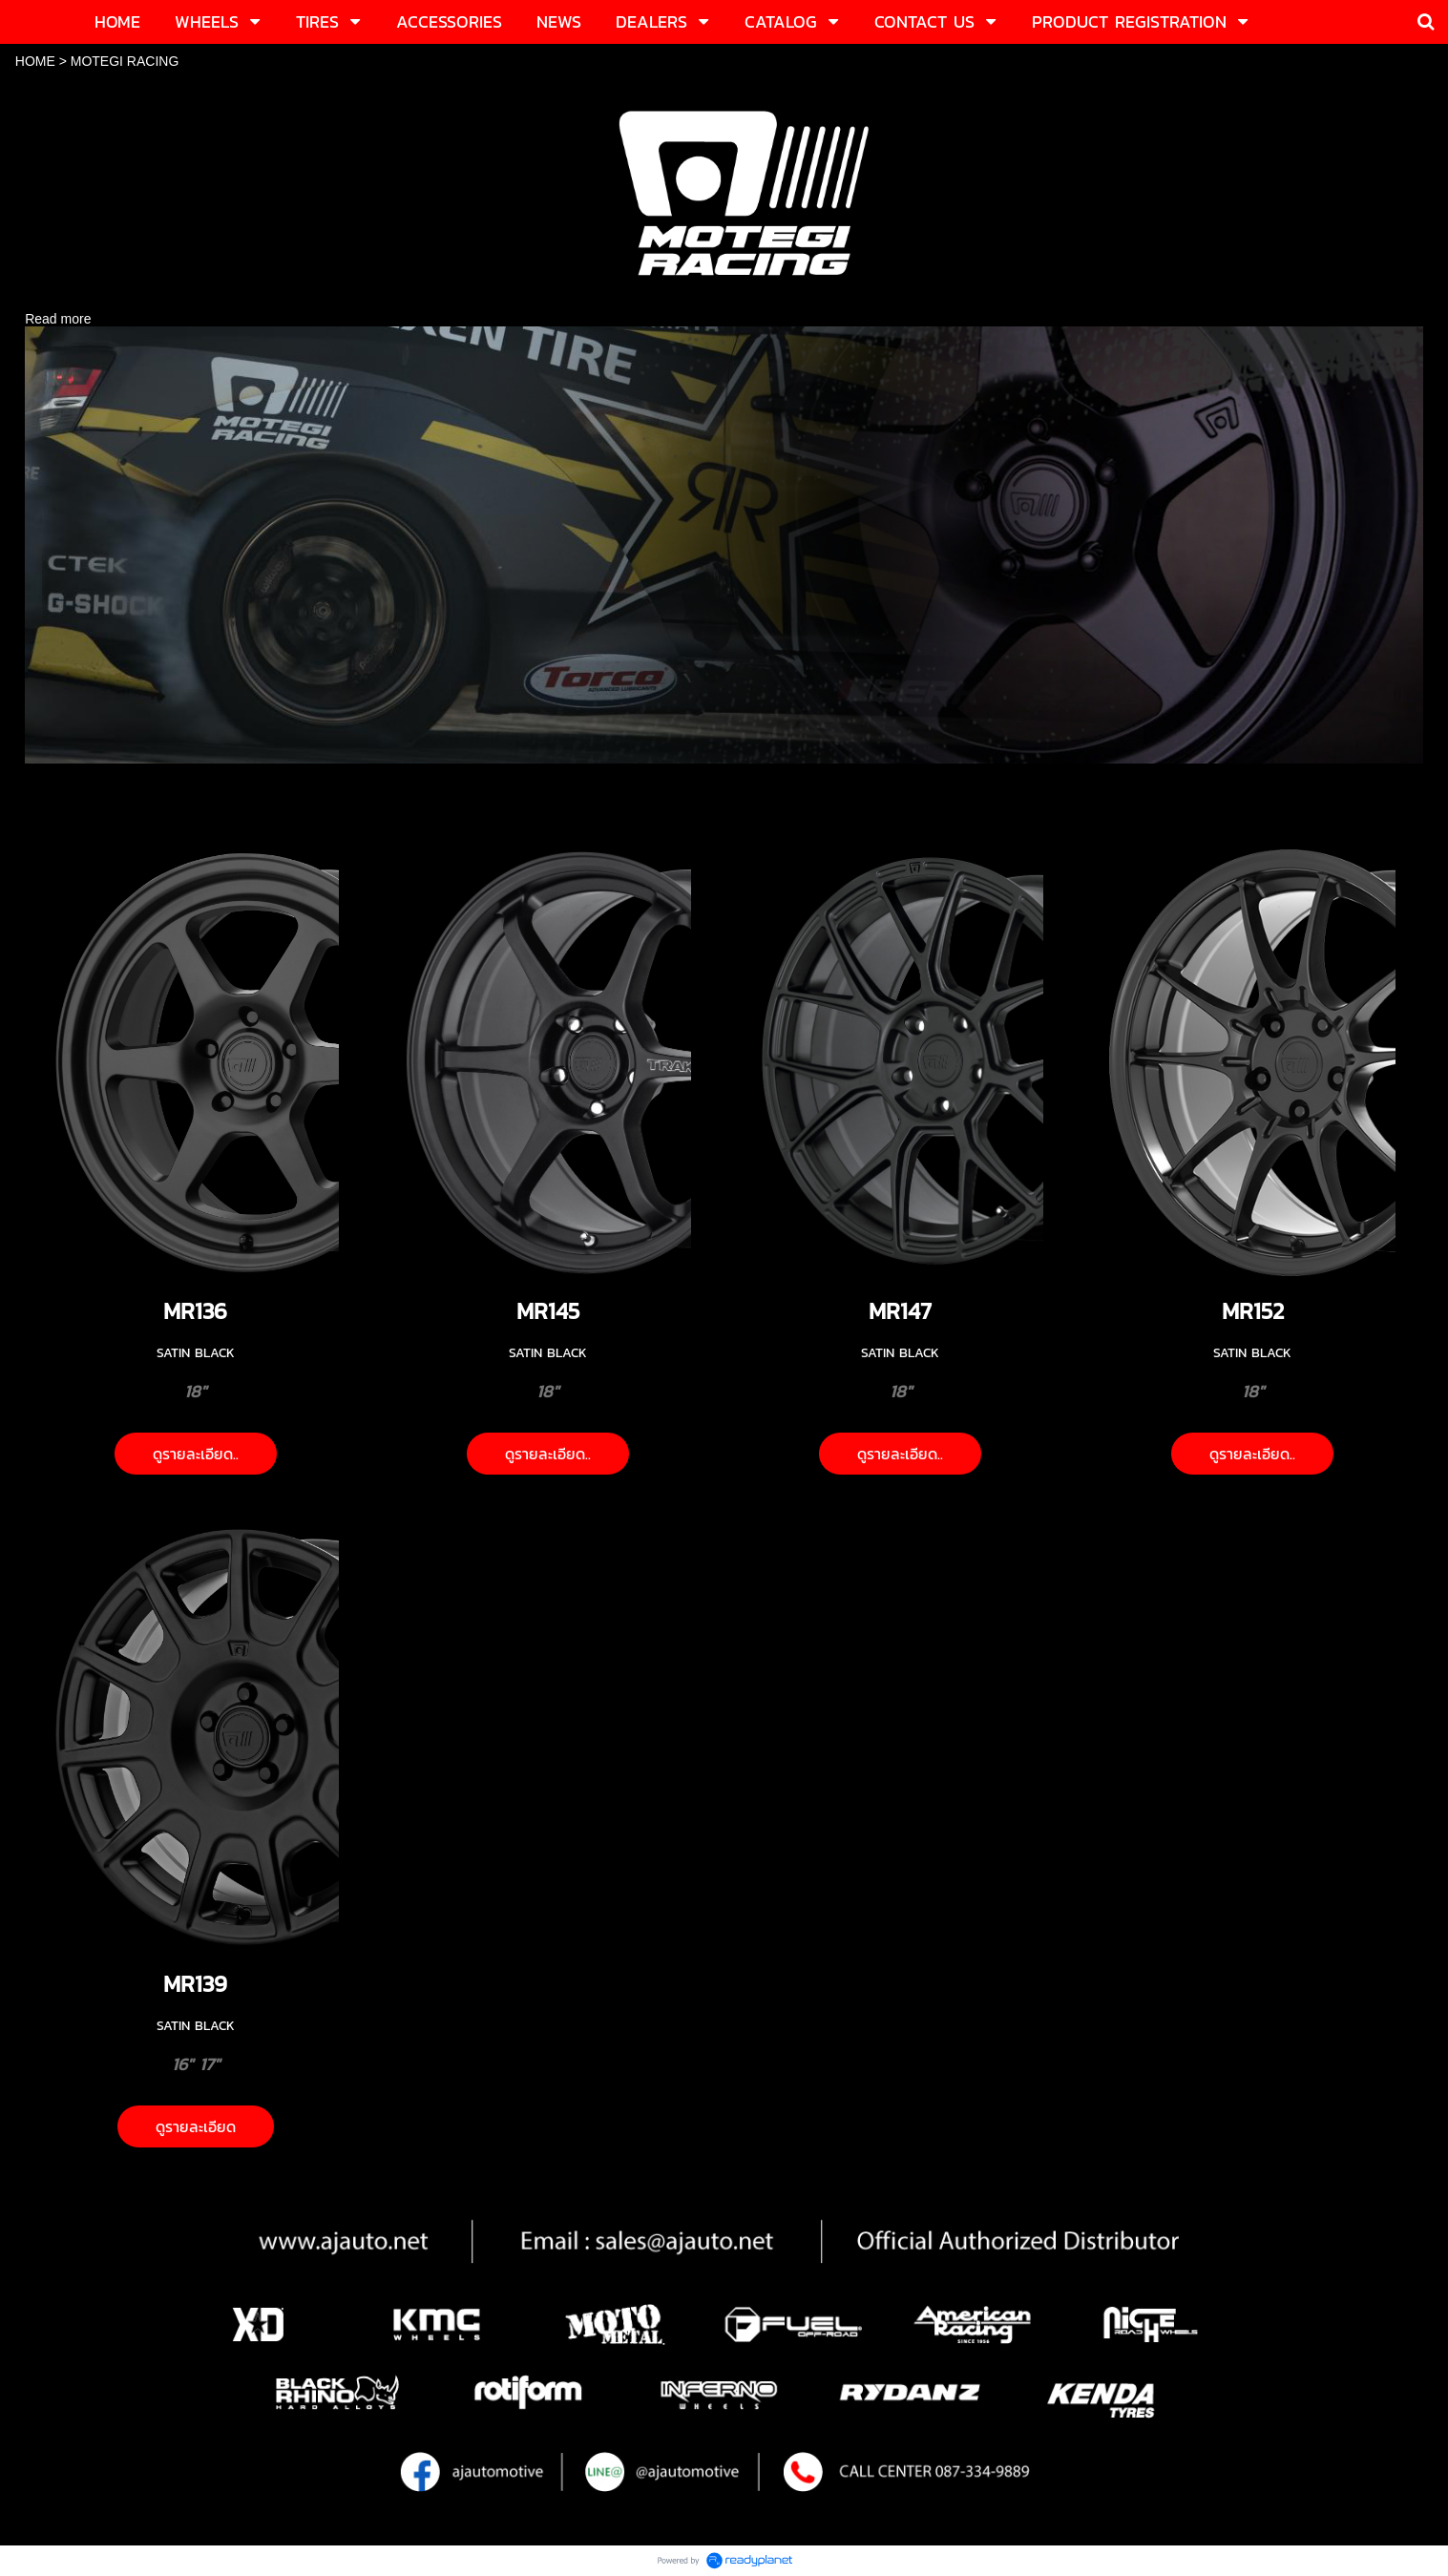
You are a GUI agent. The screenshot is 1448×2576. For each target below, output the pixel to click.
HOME (35, 61)
